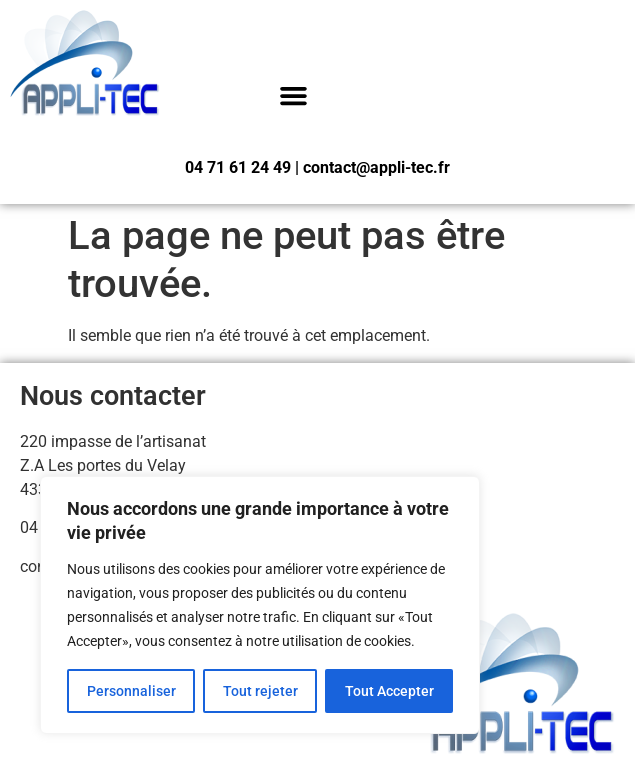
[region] (260, 605)
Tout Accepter (389, 691)
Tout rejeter (260, 691)
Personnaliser (131, 691)
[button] (294, 96)
